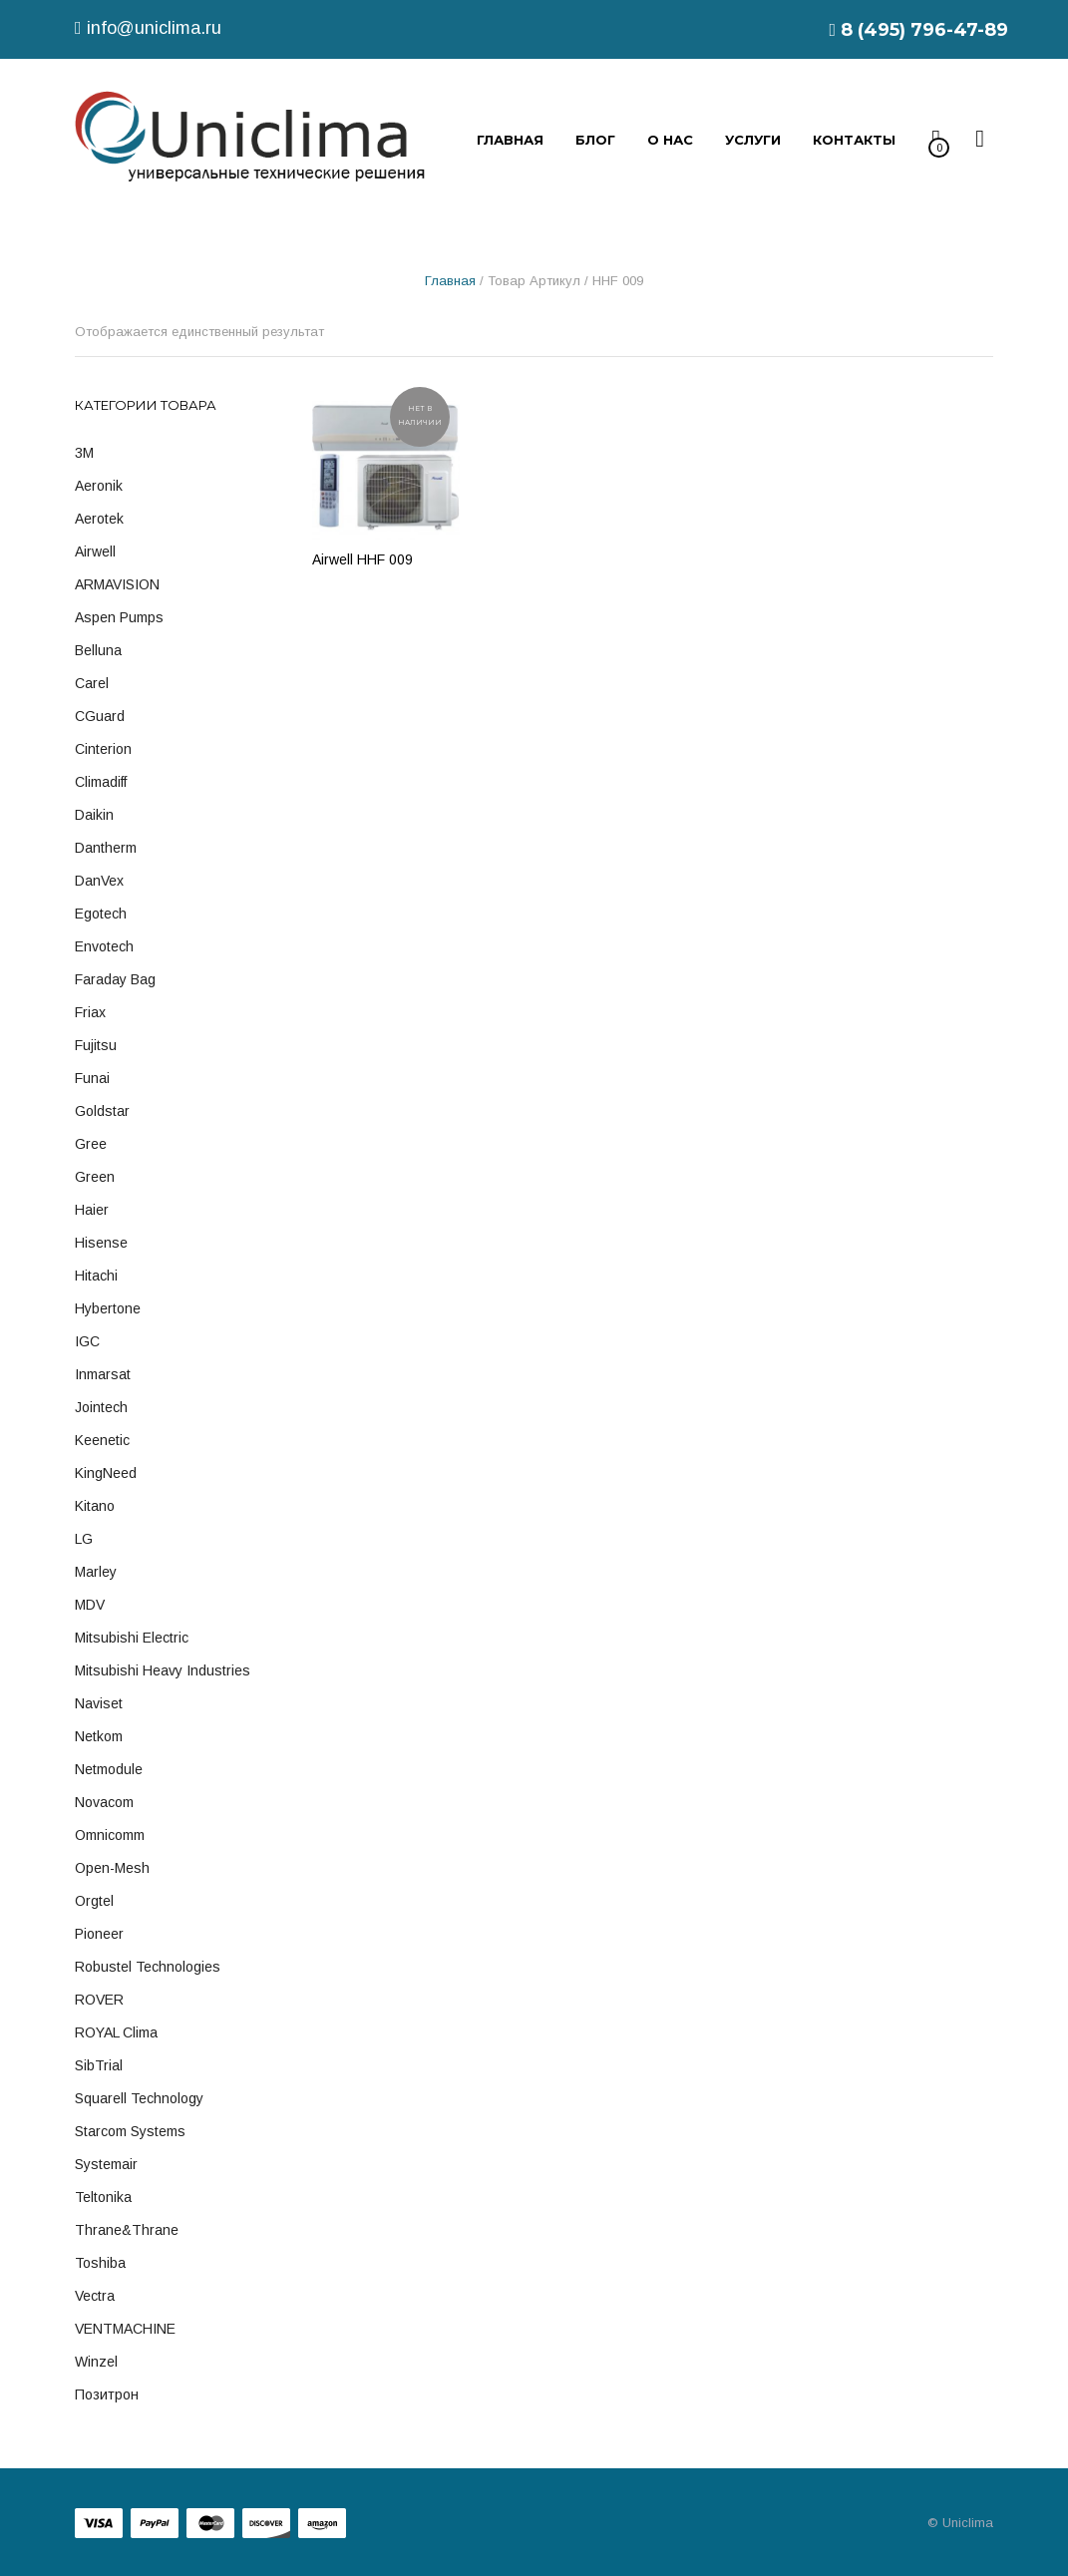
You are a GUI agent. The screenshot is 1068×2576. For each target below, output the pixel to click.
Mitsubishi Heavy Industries (162, 1670)
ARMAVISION (117, 584)
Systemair (106, 2164)
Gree (91, 1144)
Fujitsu (96, 1045)
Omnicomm (110, 1835)
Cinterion (103, 749)
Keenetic (102, 1440)
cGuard (100, 716)
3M (84, 453)
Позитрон (107, 2394)
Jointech (101, 1407)
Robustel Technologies (147, 1967)
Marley (96, 1572)
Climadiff (101, 782)
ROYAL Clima (116, 2032)
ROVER (99, 2000)
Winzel (96, 2362)
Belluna (98, 650)
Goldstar (102, 1111)
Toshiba (100, 2263)
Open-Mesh (112, 1868)
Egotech (101, 913)
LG (84, 1539)
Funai (92, 1078)
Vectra (95, 2296)
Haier (92, 1210)
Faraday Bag (115, 979)
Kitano (95, 1506)
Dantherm (106, 848)
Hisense (101, 1243)
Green (95, 1177)
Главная (450, 280)
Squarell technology (139, 2098)
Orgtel (94, 1901)
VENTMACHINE (125, 2329)
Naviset (99, 1703)
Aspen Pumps (119, 617)
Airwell (95, 551)
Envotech (104, 946)
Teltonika (103, 2197)
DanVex (99, 881)
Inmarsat (103, 1374)
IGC (87, 1341)
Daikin (94, 815)
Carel (92, 683)
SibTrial (99, 2065)
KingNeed (106, 1473)
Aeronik (99, 486)
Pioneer (99, 1934)
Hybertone (108, 1308)
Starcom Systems (130, 2131)
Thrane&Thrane (126, 2230)
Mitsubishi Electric (131, 1638)
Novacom (104, 1802)
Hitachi (96, 1276)
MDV (90, 1605)
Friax (90, 1012)
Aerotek (99, 519)
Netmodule (109, 1769)
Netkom (99, 1736)
